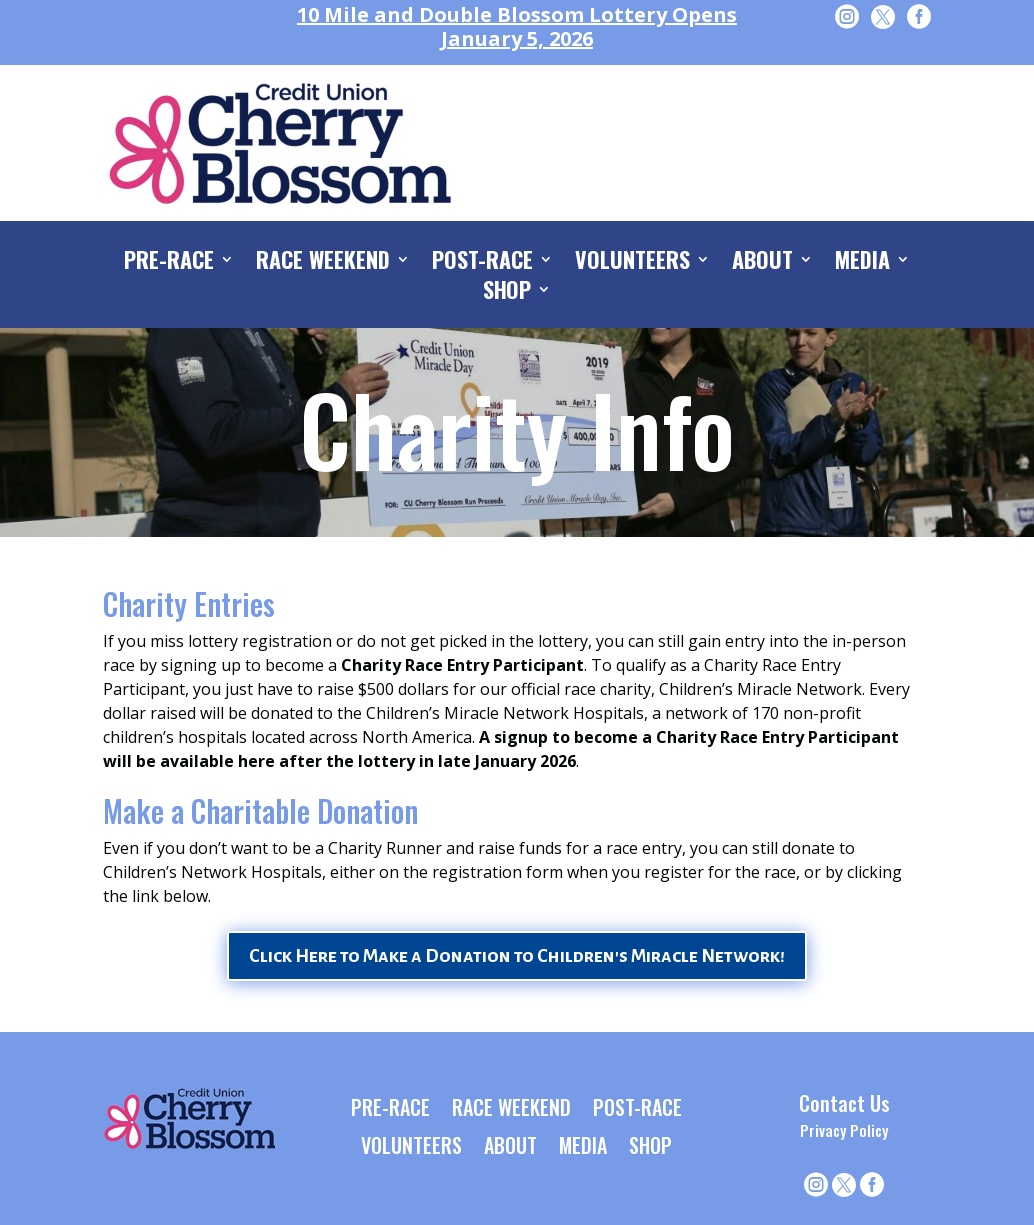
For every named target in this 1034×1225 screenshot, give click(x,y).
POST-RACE (482, 263)
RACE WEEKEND (323, 263)
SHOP (507, 293)
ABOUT (762, 263)
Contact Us (844, 1103)
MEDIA (862, 263)
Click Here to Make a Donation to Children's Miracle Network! (517, 956)
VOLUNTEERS (632, 263)
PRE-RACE (169, 263)
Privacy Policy (844, 1130)
